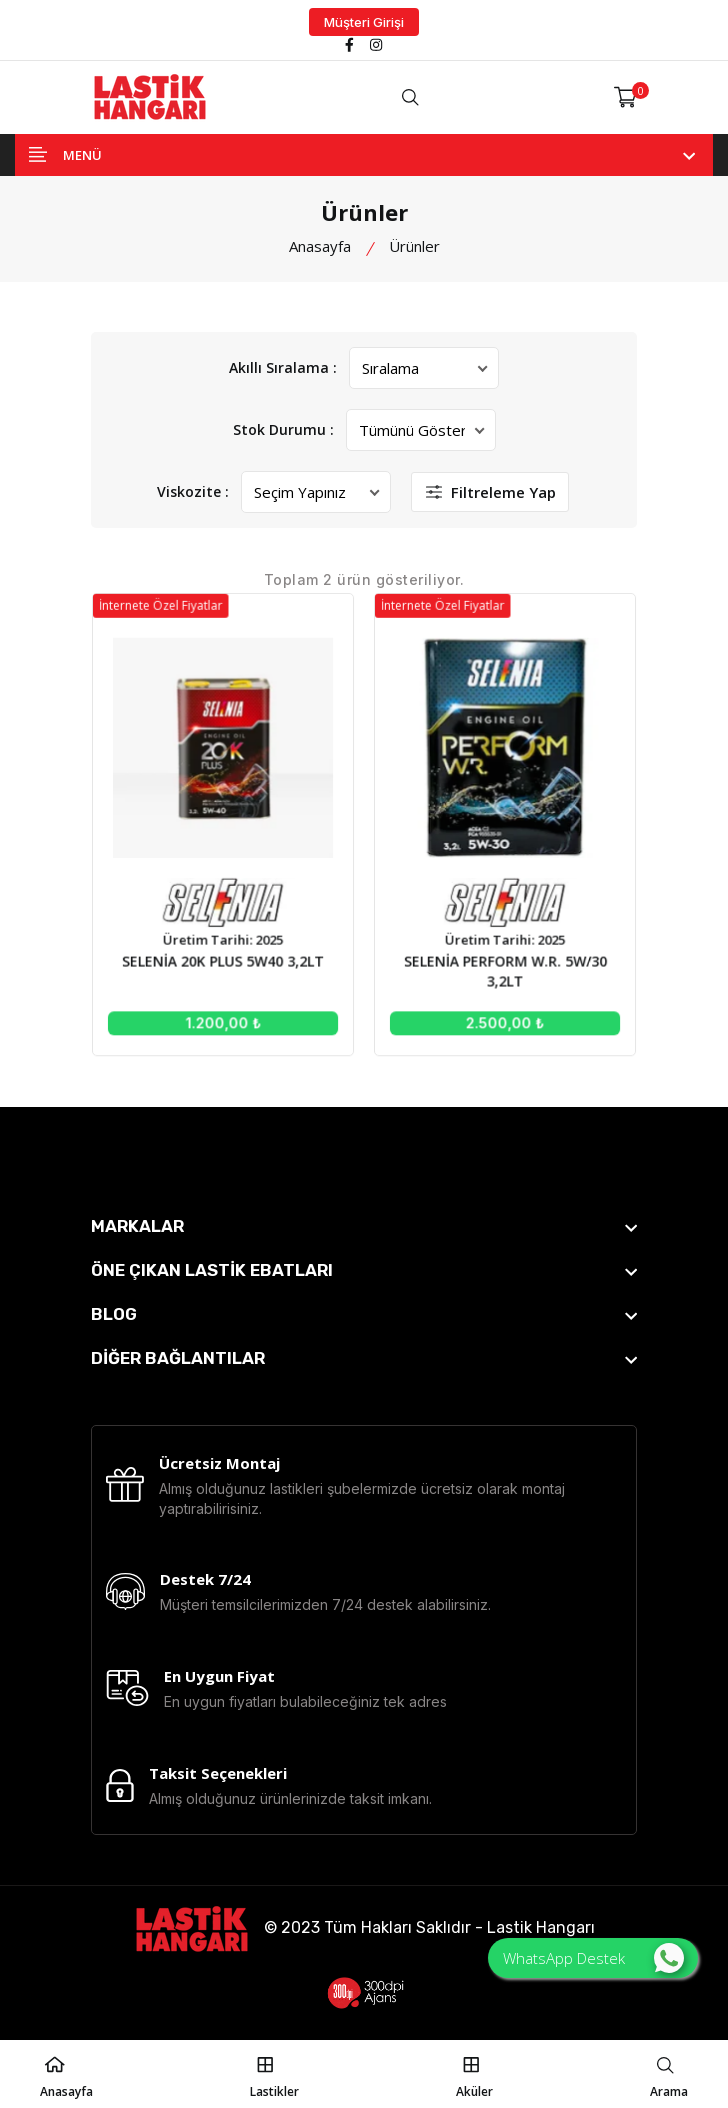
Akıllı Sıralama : (283, 367)
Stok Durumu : (283, 429)
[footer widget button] (364, 1226)
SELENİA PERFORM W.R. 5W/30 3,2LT (495, 962)
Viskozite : (194, 491)
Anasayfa (320, 246)
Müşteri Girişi (364, 22)
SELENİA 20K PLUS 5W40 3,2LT (233, 953)
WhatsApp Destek (593, 1958)
